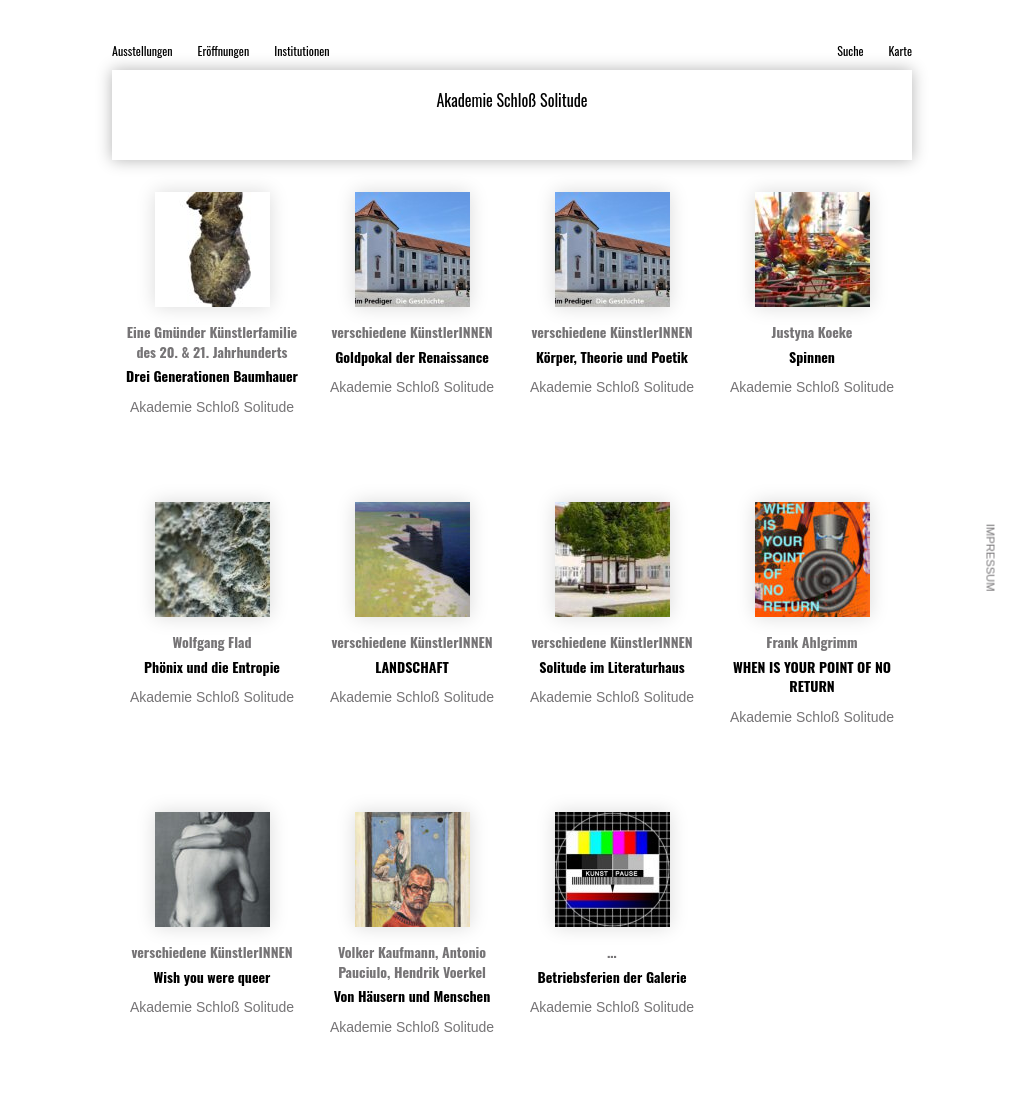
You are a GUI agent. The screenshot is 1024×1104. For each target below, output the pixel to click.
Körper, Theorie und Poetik (612, 356)
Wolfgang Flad (211, 641)
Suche (850, 50)
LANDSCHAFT (412, 666)
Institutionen (301, 50)
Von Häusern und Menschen (412, 995)
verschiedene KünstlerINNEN (411, 331)
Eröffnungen (224, 50)
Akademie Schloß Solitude (212, 407)
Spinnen (812, 356)
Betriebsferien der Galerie (611, 976)
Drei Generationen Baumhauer (212, 375)
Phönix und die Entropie (212, 666)
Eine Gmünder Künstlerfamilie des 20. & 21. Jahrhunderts (212, 341)
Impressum (991, 558)
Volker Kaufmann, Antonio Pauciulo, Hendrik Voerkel (412, 961)
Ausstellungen (142, 50)
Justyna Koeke (812, 331)
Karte (900, 50)
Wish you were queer (212, 976)
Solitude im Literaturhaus (611, 666)
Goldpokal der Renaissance (412, 356)
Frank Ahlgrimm (811, 641)
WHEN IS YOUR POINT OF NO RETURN (812, 676)
